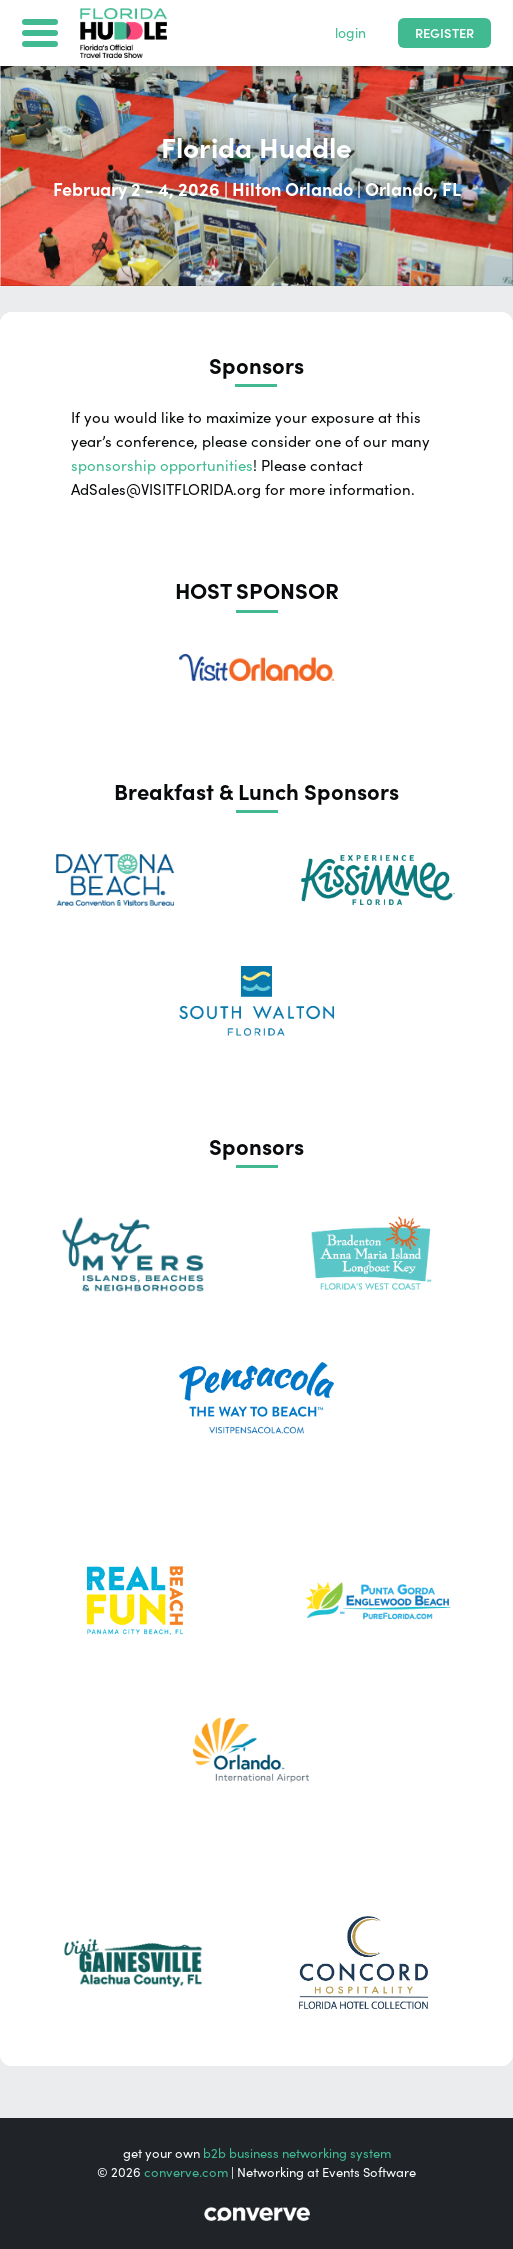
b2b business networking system (297, 2153)
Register (444, 33)
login (350, 33)
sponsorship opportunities (162, 465)
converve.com (186, 2172)
